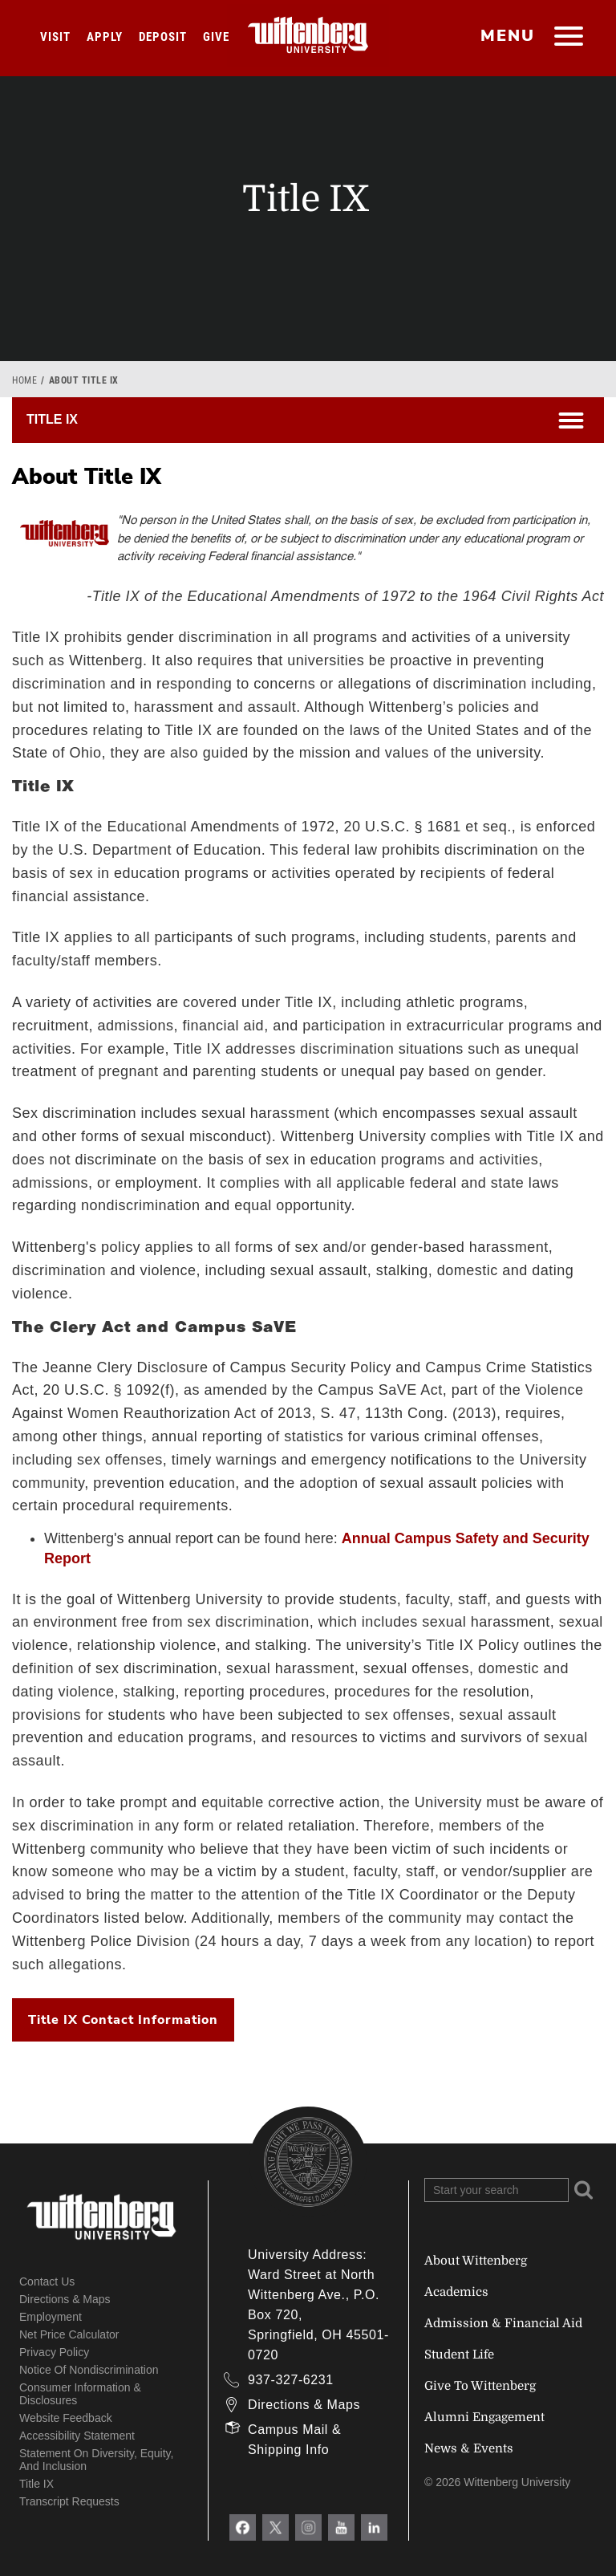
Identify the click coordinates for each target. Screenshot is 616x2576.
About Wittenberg (475, 2260)
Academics (456, 2292)
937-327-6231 (291, 2380)
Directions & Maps (65, 2299)
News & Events (468, 2448)
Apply (105, 37)
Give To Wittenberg (480, 2386)
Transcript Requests (69, 2501)
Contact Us (47, 2281)
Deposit (163, 37)
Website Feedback (65, 2417)
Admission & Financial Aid (503, 2323)
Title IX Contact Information (123, 2020)
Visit (55, 37)
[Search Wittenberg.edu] (496, 2190)
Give (216, 37)
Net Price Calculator (69, 2334)
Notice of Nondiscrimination (89, 2369)
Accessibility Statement (77, 2435)
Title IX (36, 2483)
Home (24, 380)
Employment (50, 2316)
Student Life (459, 2354)
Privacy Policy (54, 2352)
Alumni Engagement (484, 2417)
